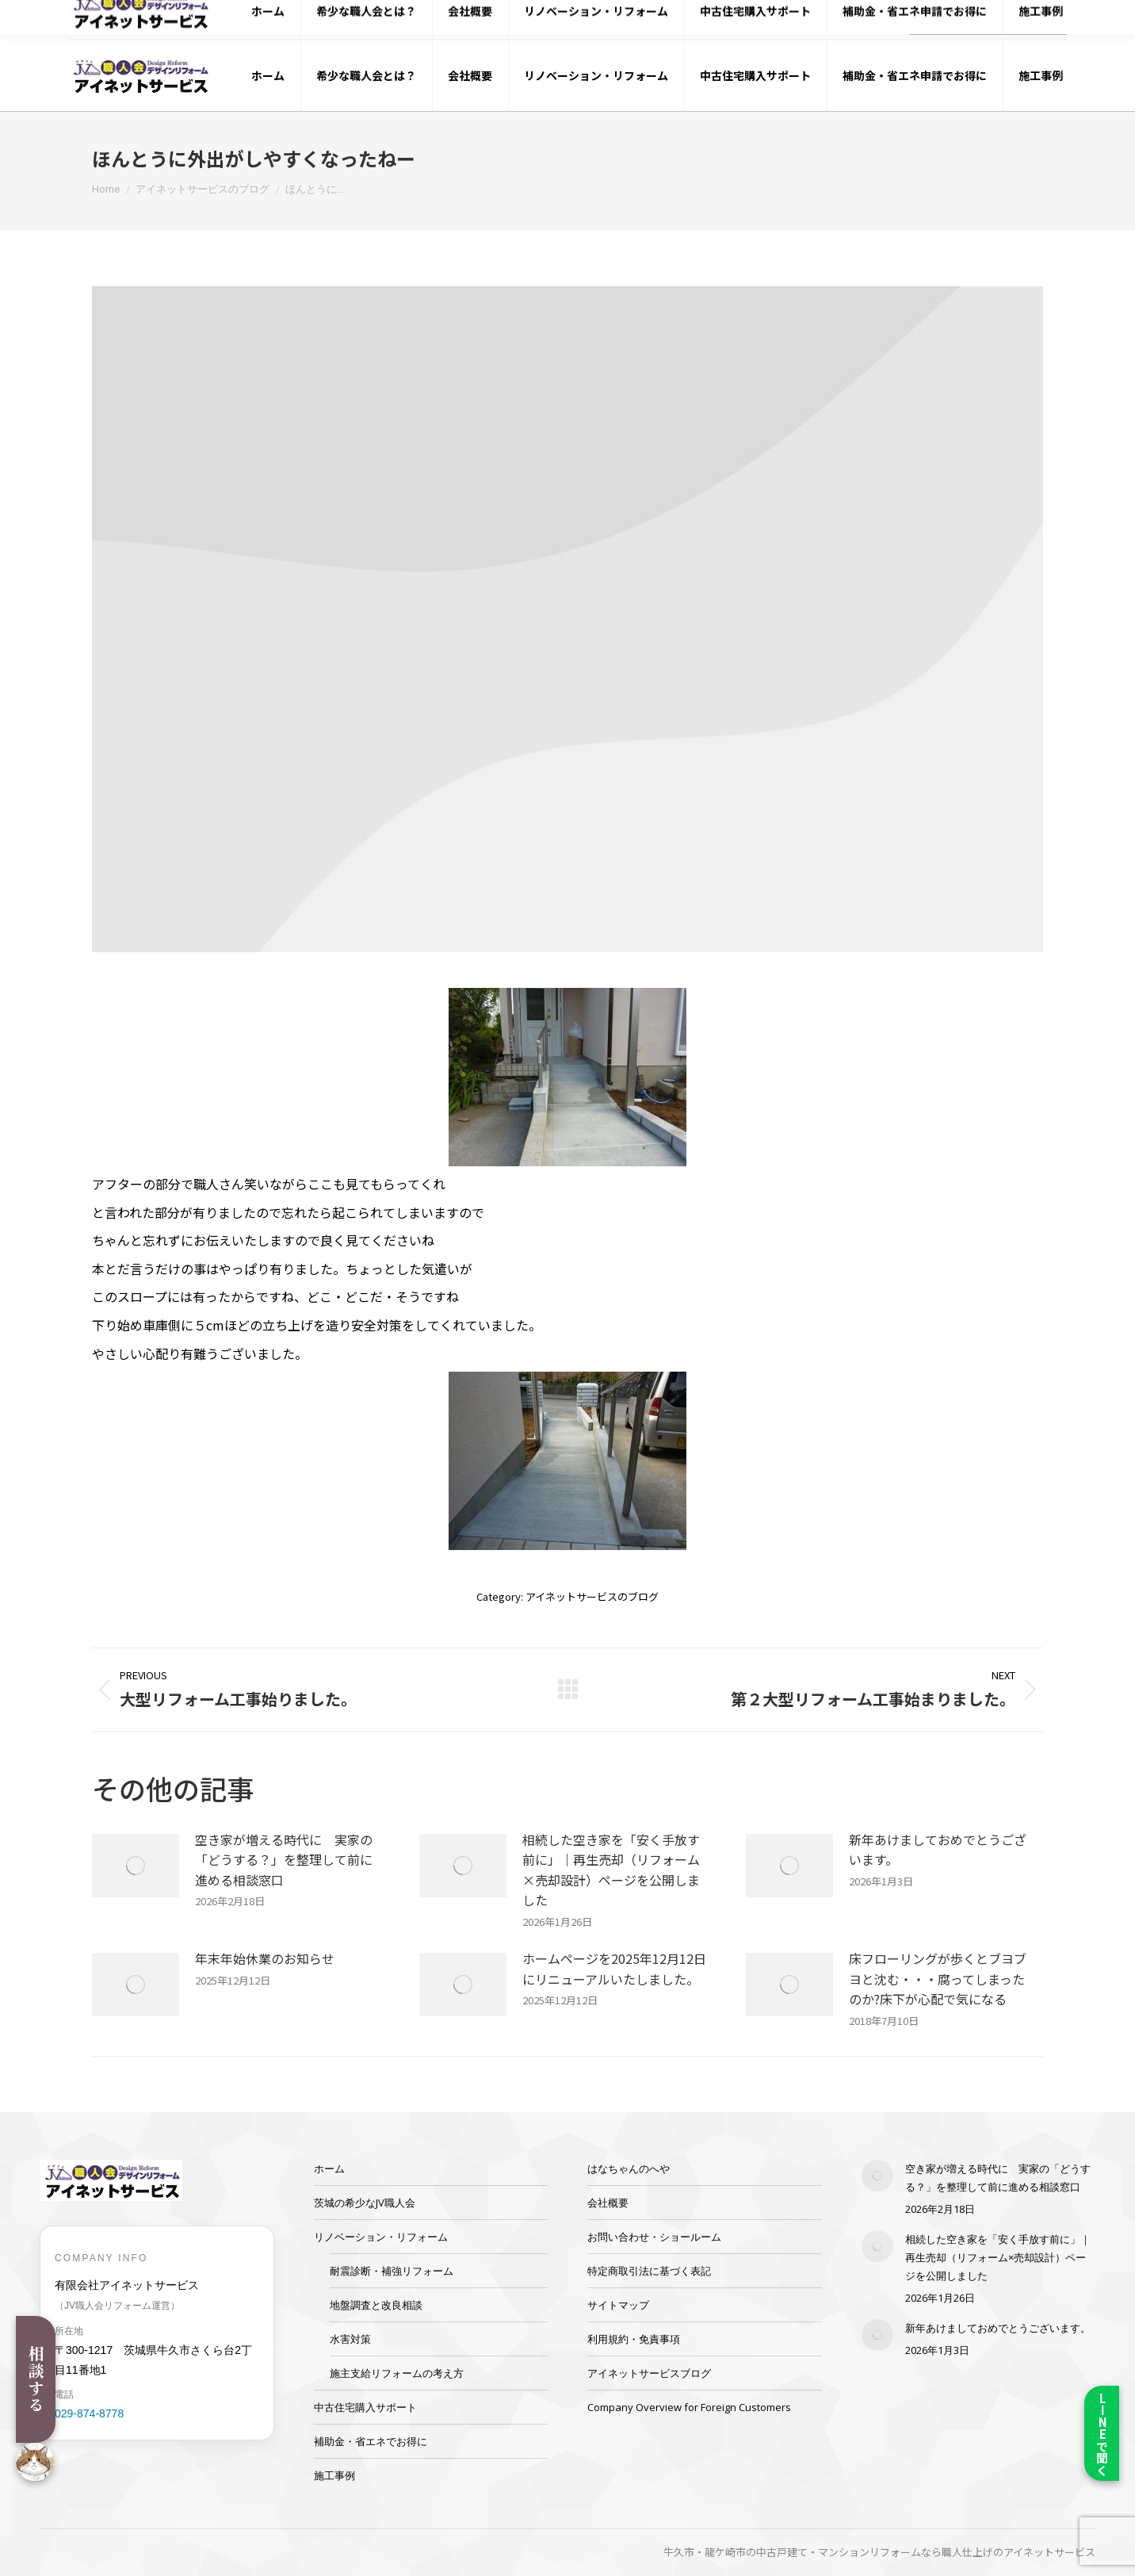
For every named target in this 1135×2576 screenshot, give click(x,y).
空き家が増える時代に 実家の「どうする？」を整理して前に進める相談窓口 (284, 1859)
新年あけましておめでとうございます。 (937, 1850)
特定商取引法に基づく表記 (649, 2271)
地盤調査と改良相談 (376, 2305)
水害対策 (350, 2339)
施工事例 (334, 2475)
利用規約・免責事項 (633, 2339)
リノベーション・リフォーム (381, 2237)
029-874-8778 (844, 20)
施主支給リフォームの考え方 (397, 2373)
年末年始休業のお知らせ (264, 1958)
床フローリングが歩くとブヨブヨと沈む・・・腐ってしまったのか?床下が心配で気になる (937, 1978)
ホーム (329, 2168)
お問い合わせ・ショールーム (654, 2237)
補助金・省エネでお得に (370, 2441)
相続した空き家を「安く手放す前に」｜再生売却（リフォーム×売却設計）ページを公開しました (611, 1870)
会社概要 (608, 2202)
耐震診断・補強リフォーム (391, 2271)
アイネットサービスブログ (649, 2373)
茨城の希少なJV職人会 (364, 2202)
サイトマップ (618, 2305)
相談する (36, 2379)
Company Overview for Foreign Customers (689, 2407)
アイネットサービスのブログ (592, 1596)
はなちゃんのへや (628, 2168)
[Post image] (135, 1865)
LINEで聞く (1102, 2433)
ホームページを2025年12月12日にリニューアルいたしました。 (614, 1968)
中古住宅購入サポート (365, 2407)
